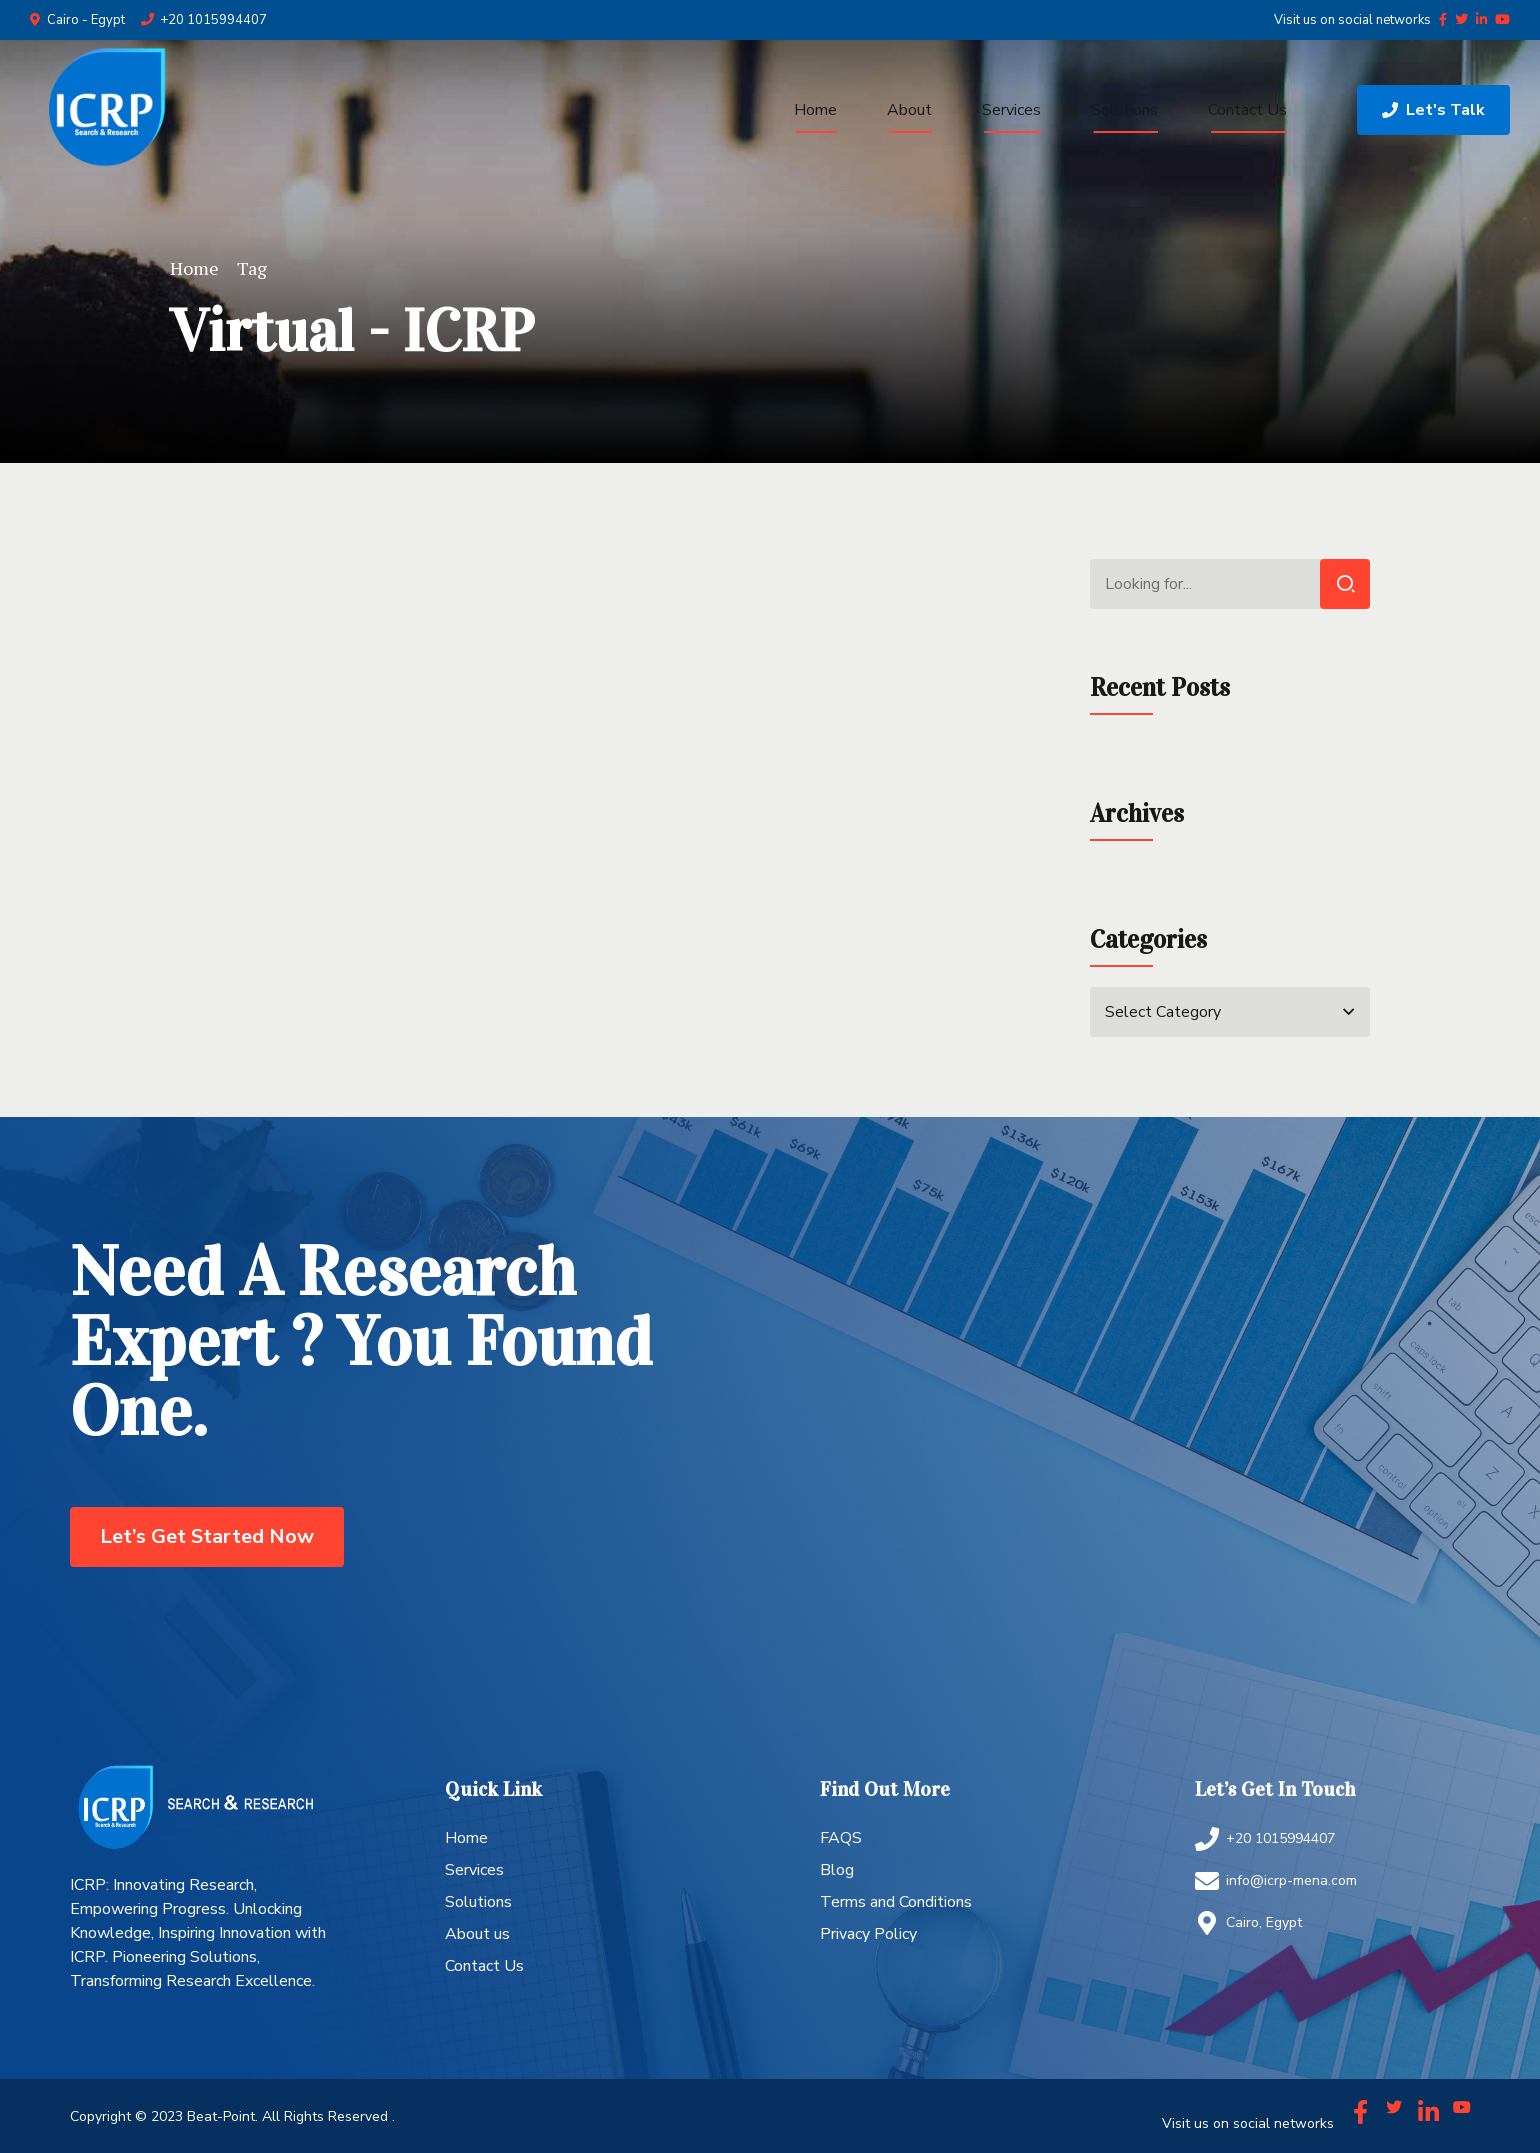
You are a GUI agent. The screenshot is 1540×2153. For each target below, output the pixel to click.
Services (1011, 110)
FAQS (841, 1838)
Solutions (1124, 110)
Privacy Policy (868, 1934)
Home (815, 110)
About (909, 110)
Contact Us (1247, 110)
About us (477, 1934)
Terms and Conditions (896, 1902)
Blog (837, 1870)
